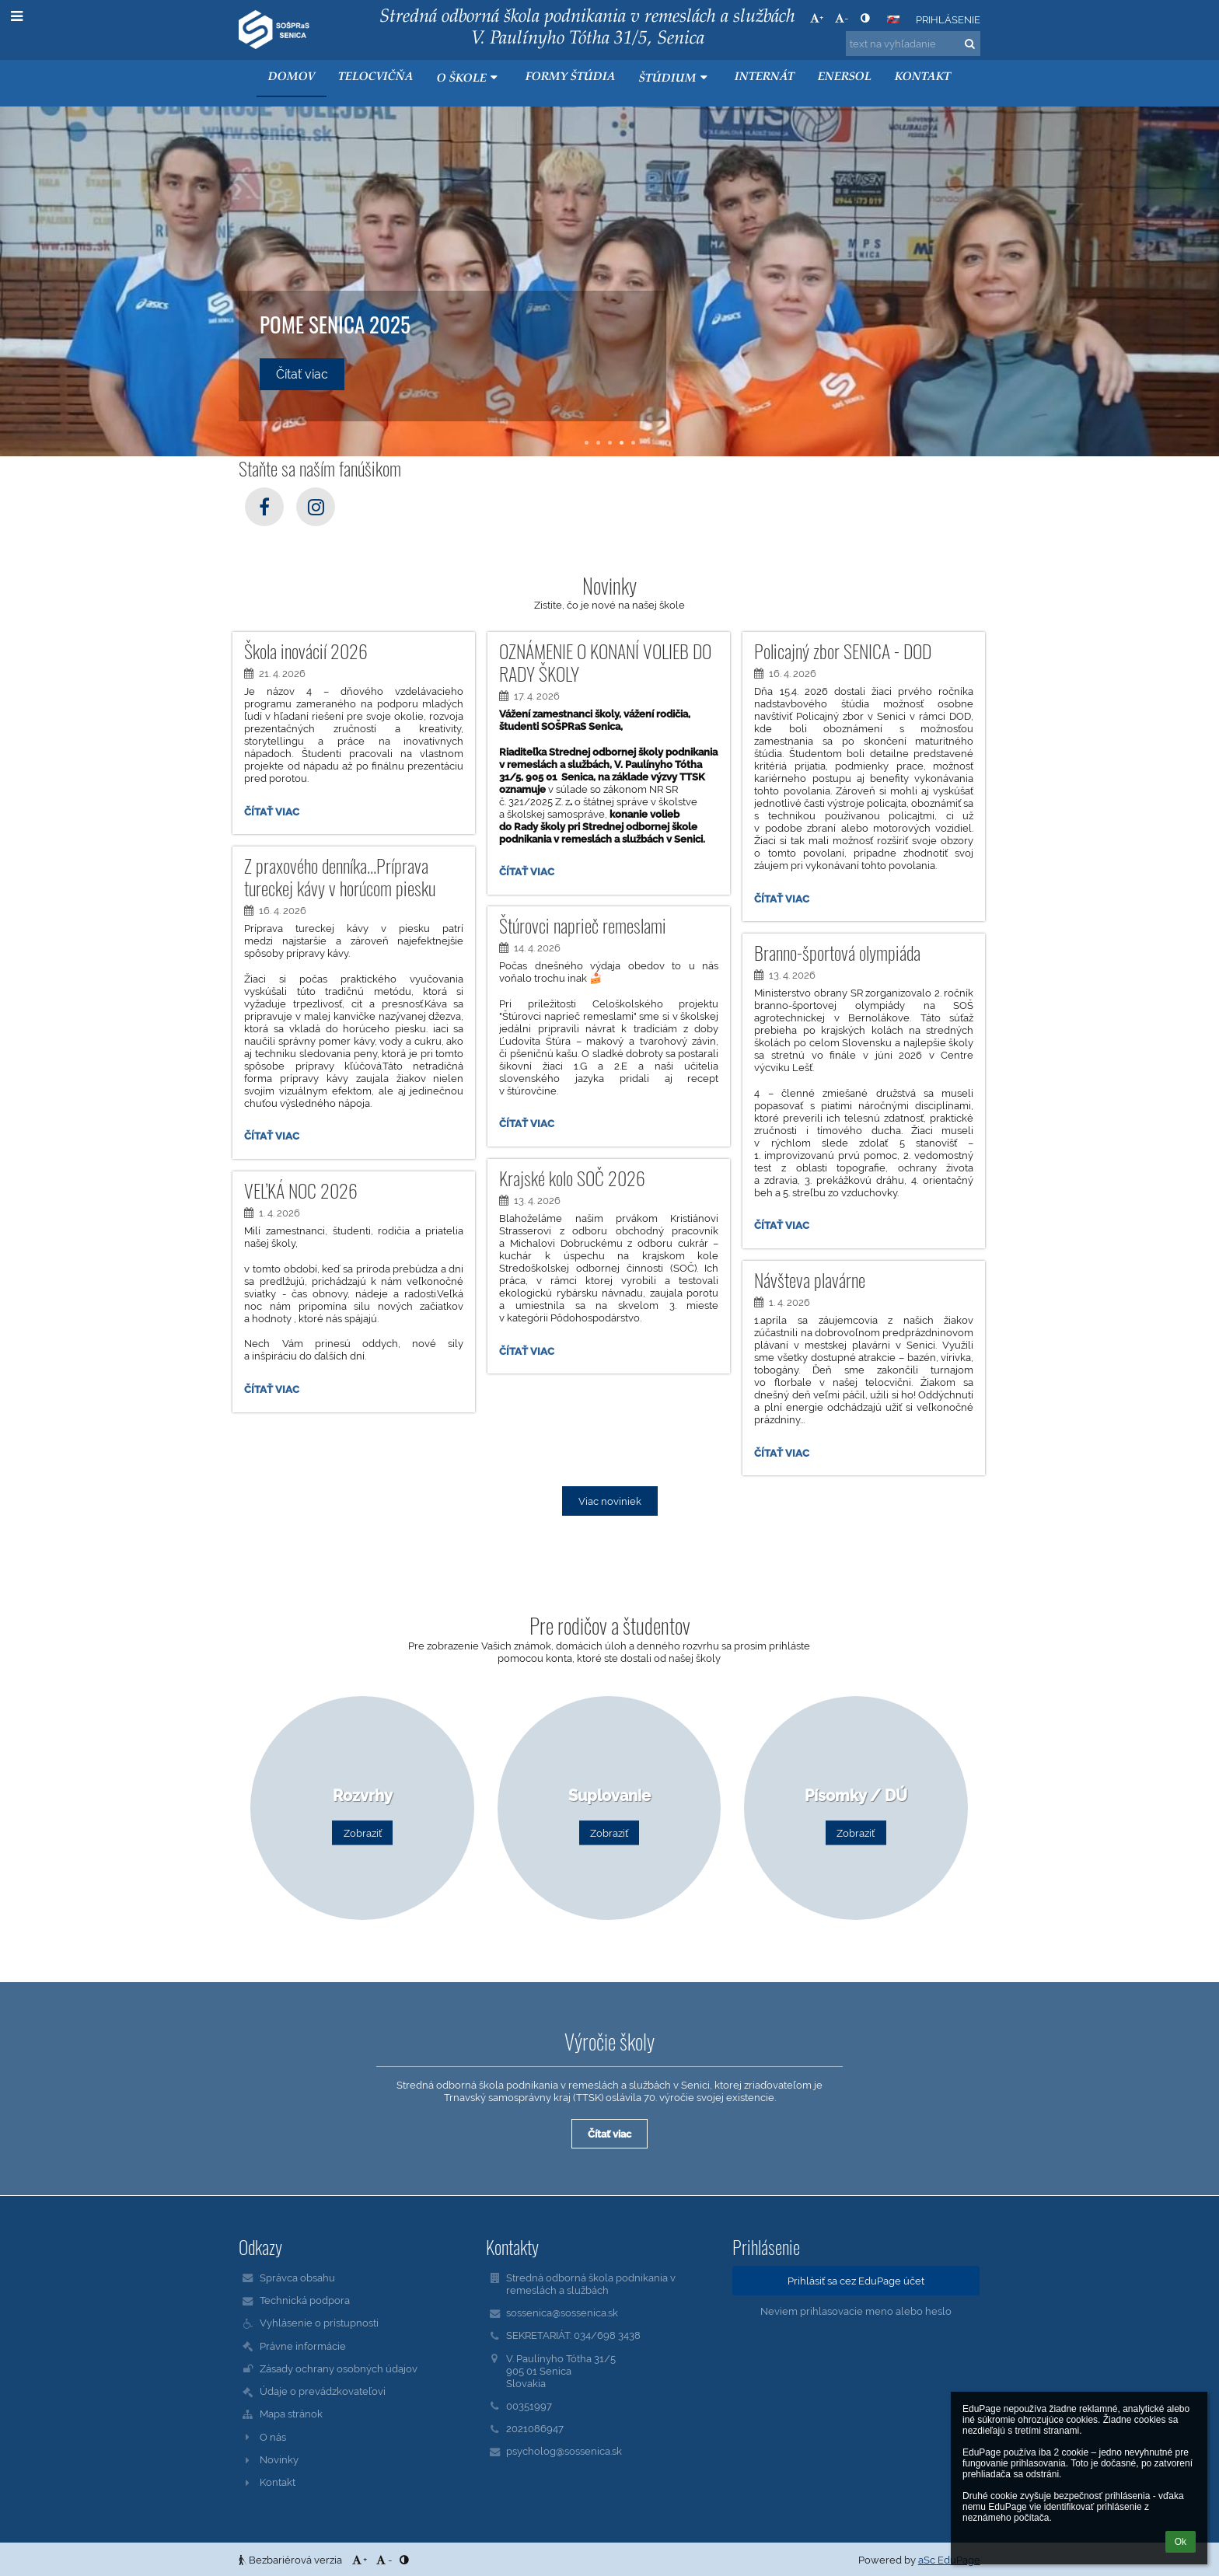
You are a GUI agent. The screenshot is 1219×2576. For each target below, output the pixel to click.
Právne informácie (303, 2346)
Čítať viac (271, 814)
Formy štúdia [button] (571, 77)
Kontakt (277, 2482)
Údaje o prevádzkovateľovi (323, 2391)
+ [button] (816, 18)
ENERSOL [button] (844, 77)
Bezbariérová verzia (291, 2559)
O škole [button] (469, 78)
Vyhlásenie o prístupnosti (319, 2322)
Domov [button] (291, 77)
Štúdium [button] (675, 78)
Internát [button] (765, 77)
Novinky (279, 2459)
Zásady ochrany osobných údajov (338, 2368)
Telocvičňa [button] (376, 77)
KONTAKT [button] (923, 77)
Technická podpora (305, 2300)
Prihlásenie (948, 19)
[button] (893, 19)
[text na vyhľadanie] (913, 43)
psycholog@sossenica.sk (564, 2451)
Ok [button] (1180, 2541)
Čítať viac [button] (302, 374)
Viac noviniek (609, 1501)
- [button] (841, 18)
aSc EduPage (949, 2559)
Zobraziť (363, 1833)
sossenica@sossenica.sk (562, 2312)
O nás (273, 2437)
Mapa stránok (291, 2413)
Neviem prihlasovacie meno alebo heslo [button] (856, 2311)
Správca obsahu (297, 2277)
